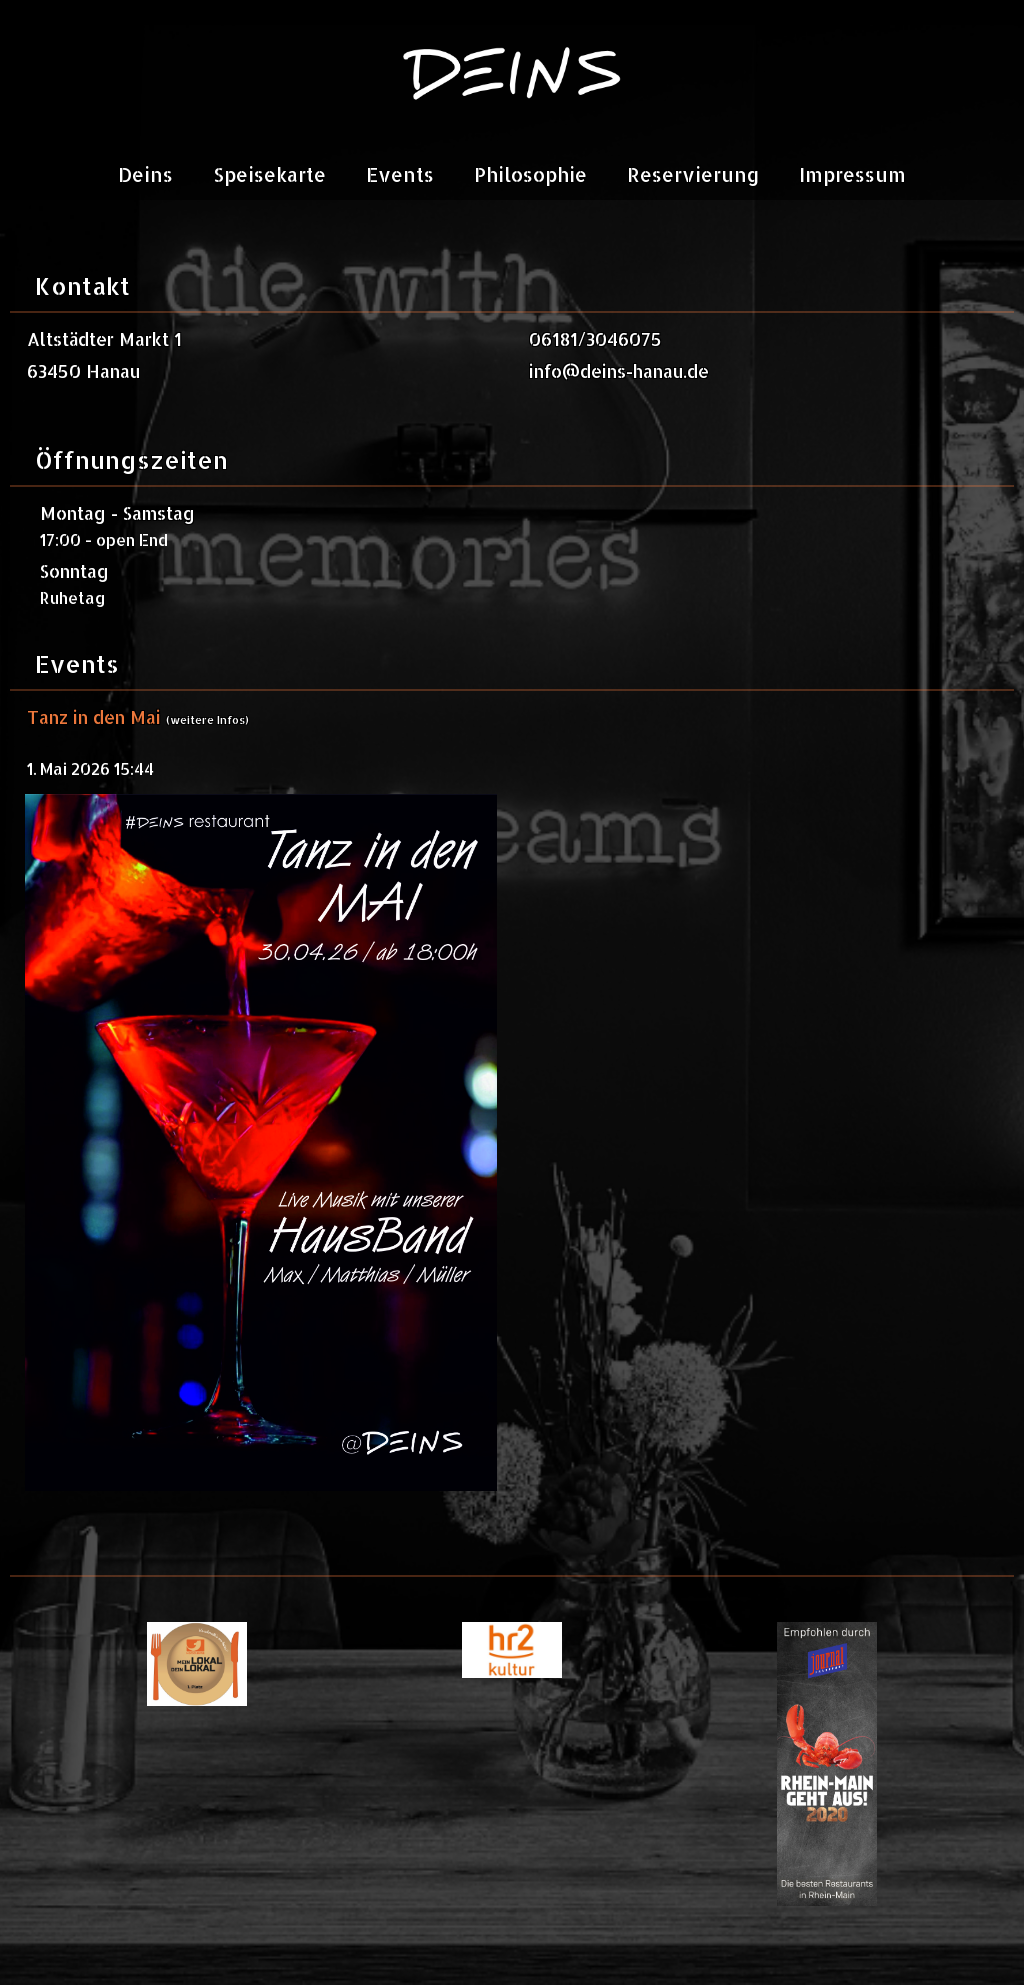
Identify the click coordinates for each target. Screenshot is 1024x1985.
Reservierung (693, 174)
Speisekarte (269, 174)
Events (400, 174)
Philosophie (530, 174)
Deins (145, 174)
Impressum (852, 174)
